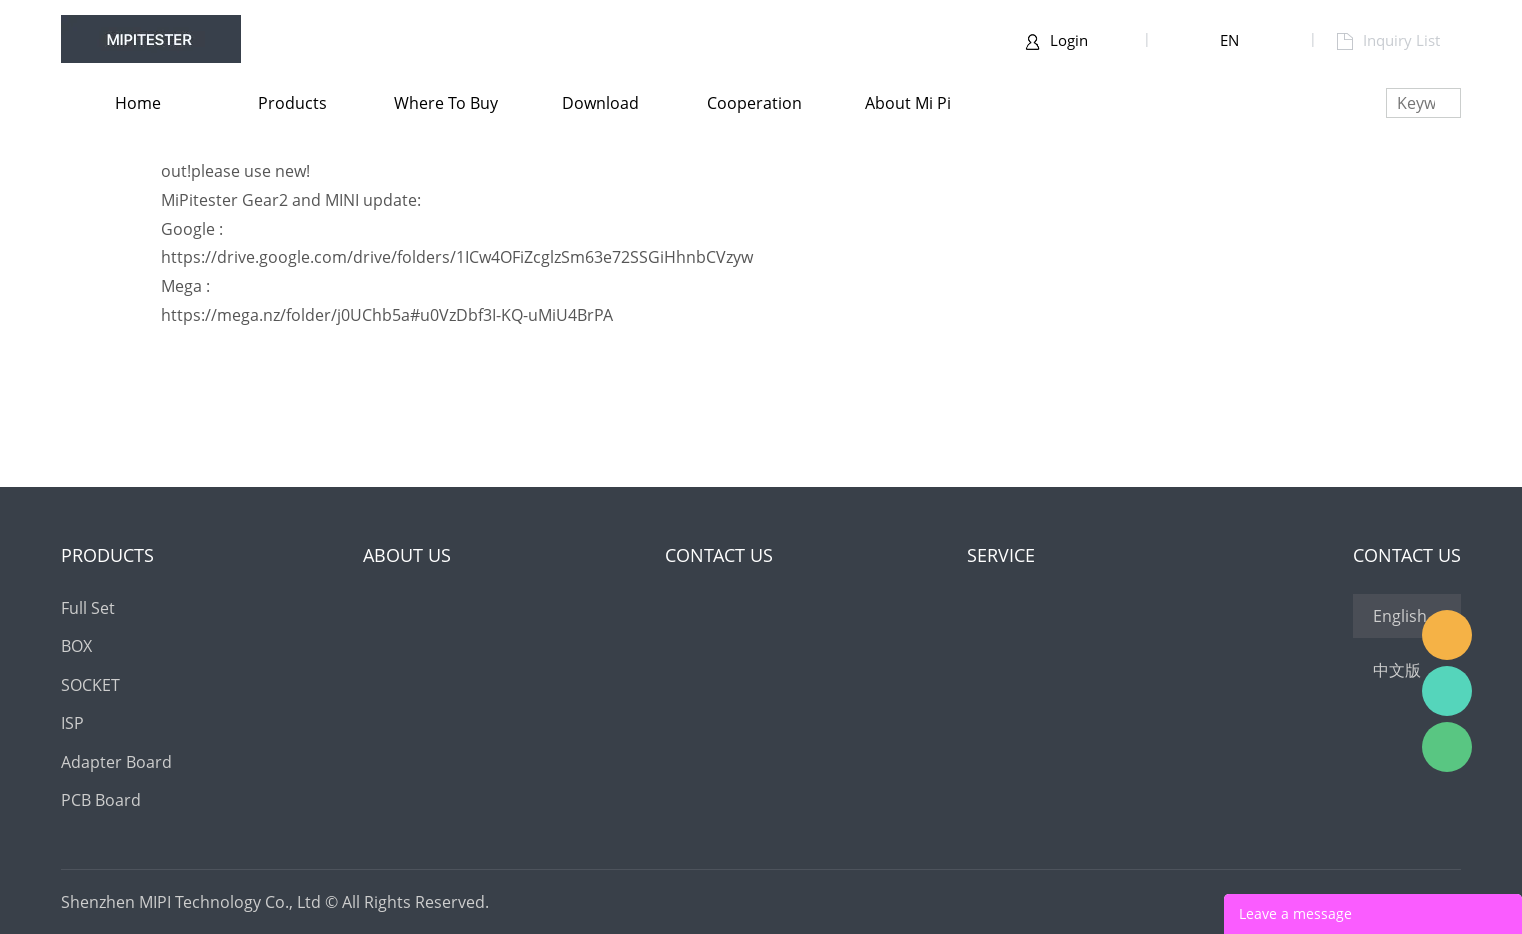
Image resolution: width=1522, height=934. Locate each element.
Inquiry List (1388, 40)
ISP (72, 723)
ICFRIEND (1447, 691)
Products (292, 103)
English (1400, 616)
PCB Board (101, 800)
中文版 (1397, 670)
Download (600, 103)
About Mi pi (908, 103)
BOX (76, 646)
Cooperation (754, 103)
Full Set (88, 608)
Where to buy (446, 103)
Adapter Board (116, 762)
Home (138, 103)
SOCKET (90, 685)
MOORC (1447, 635)
